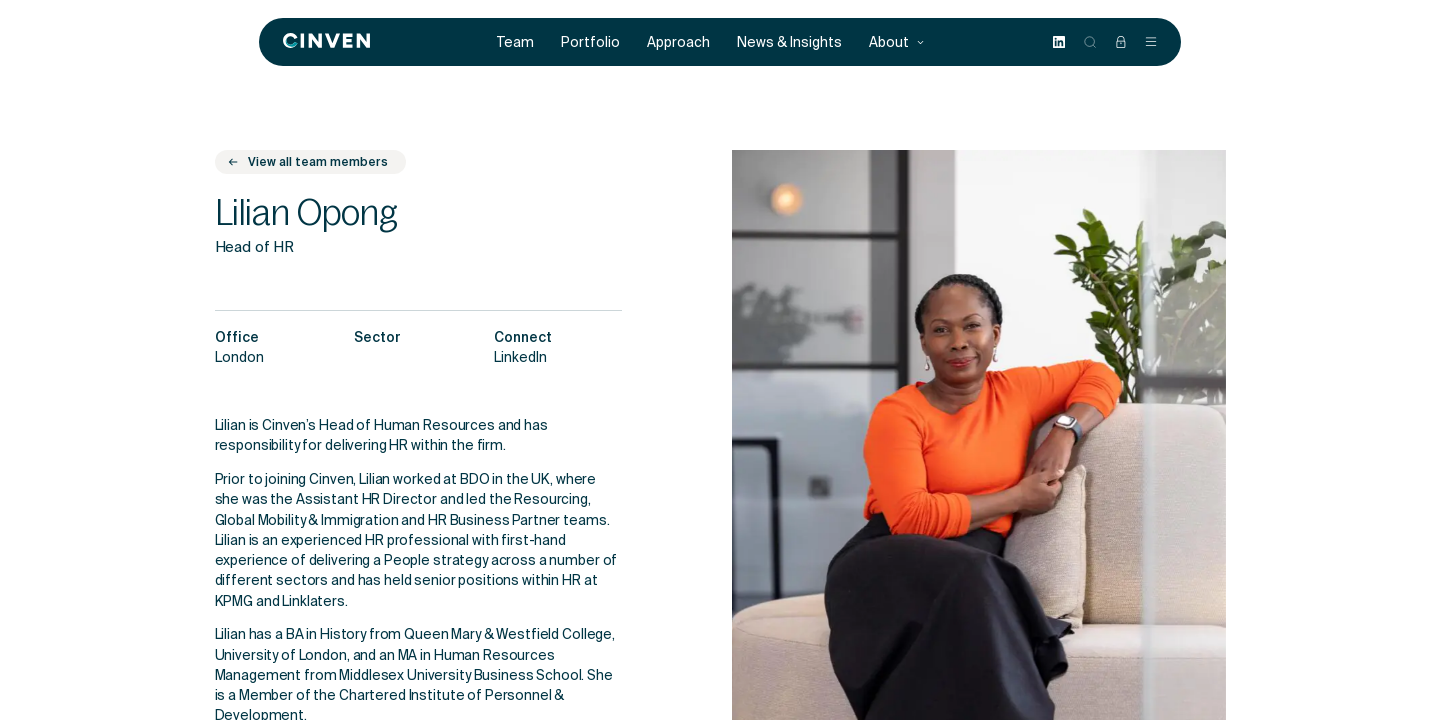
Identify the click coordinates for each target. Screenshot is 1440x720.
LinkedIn (520, 359)
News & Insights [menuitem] (789, 42)
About (897, 42)
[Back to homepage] (326, 42)
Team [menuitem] (515, 42)
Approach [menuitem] (678, 42)
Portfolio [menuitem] (590, 42)
